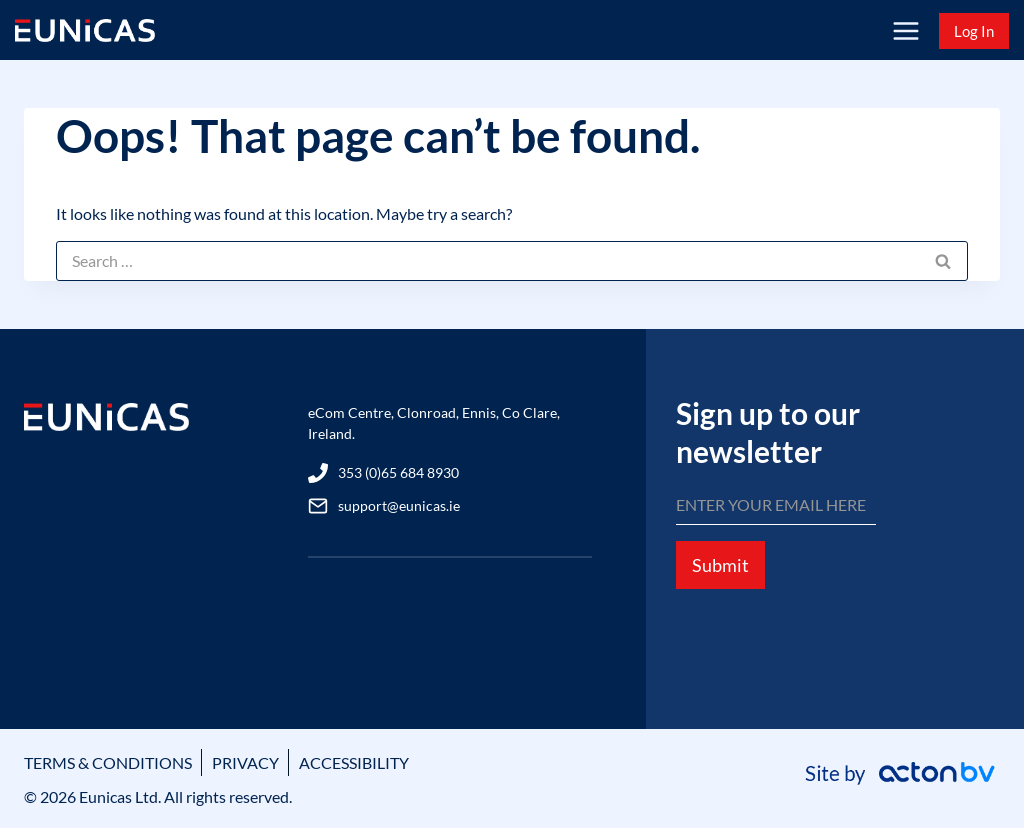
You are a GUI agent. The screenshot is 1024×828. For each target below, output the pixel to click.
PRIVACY (245, 762)
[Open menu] (905, 30)
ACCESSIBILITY (354, 762)
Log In (974, 31)
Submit (720, 565)
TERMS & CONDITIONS (108, 762)
